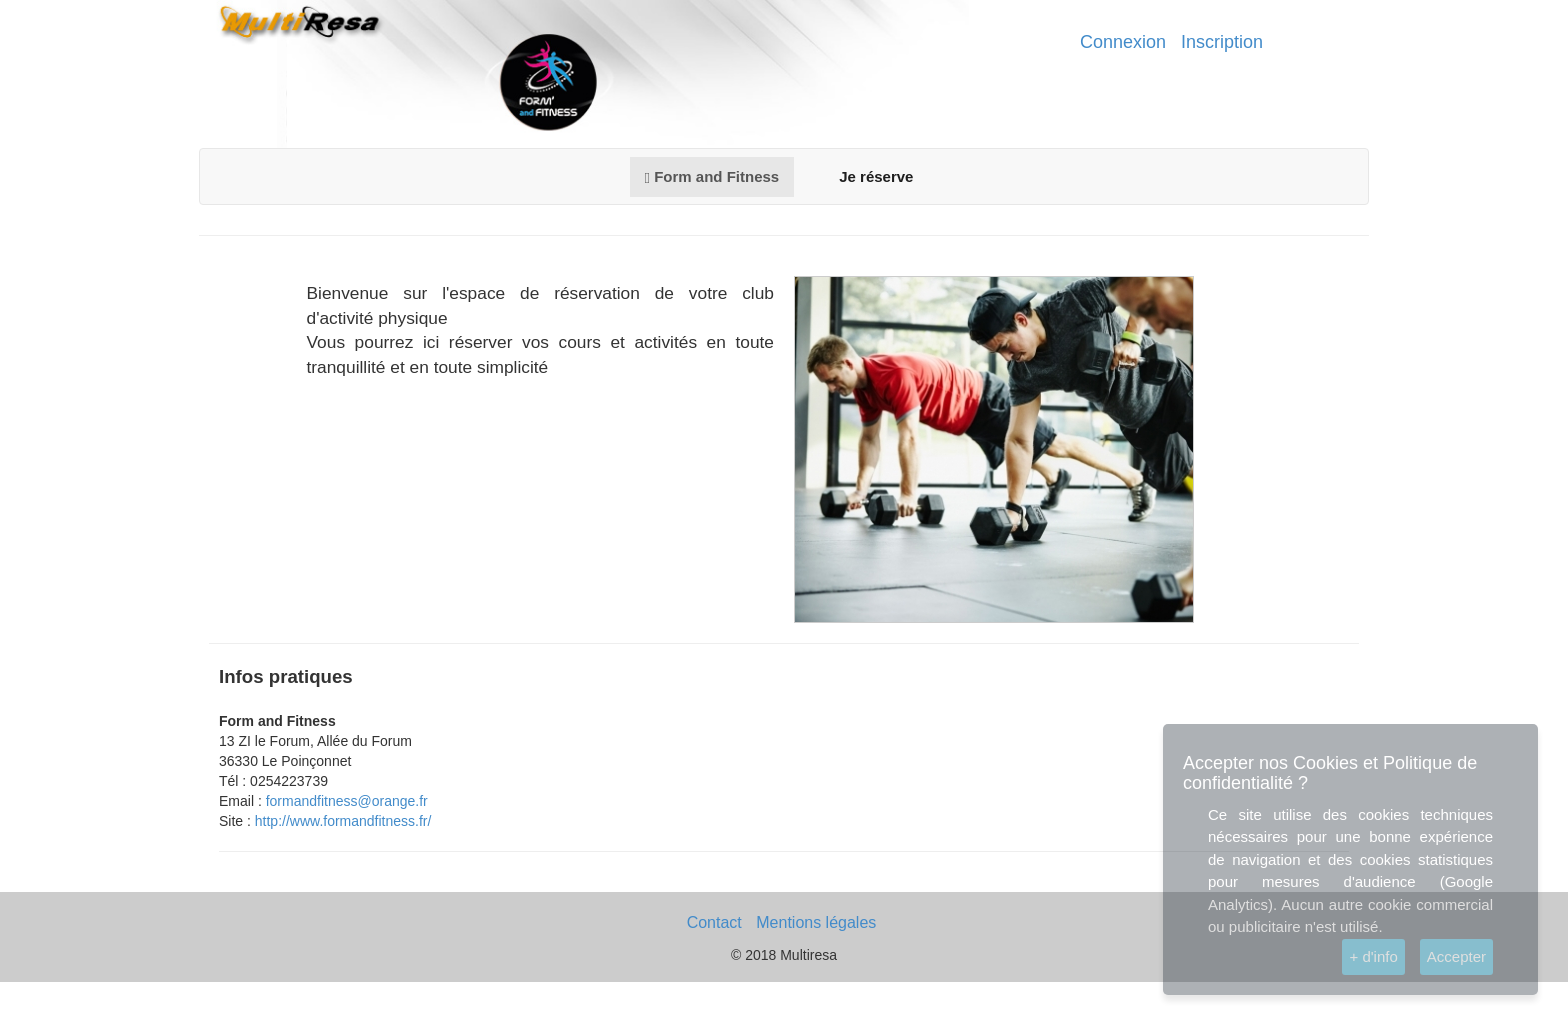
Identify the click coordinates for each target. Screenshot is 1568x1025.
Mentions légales (816, 922)
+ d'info (1373, 956)
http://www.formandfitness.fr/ (343, 821)
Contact (714, 922)
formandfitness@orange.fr (347, 801)
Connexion (1123, 42)
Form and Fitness (712, 177)
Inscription (1222, 42)
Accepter (1456, 956)
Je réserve (876, 176)
